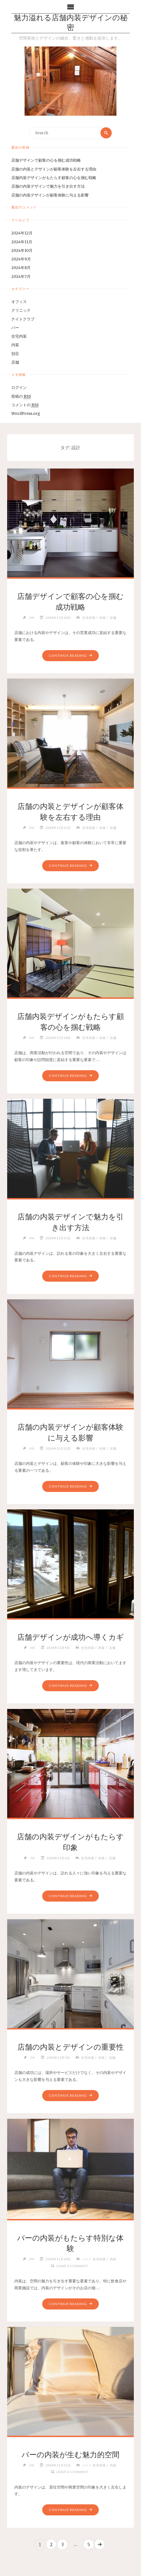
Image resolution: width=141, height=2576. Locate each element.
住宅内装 (19, 336)
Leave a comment (72, 2265)
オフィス (19, 301)
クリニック (21, 310)
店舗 (15, 362)
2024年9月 (21, 259)
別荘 (15, 353)
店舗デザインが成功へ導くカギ (70, 1637)
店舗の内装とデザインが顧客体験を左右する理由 (53, 169)
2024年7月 (21, 276)
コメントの (25, 405)
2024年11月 (21, 242)
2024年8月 (21, 268)
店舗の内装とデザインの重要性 (70, 2047)
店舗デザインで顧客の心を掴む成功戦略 (46, 160)
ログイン (19, 388)
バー (15, 327)
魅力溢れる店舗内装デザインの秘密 (70, 23)
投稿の (21, 396)
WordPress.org (25, 413)
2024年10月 (22, 250)
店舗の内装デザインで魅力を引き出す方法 (48, 186)
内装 (15, 345)
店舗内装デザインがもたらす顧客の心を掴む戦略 (53, 177)
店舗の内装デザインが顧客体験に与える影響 (50, 195)
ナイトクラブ (22, 319)
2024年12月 (22, 233)
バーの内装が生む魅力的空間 (70, 2454)
